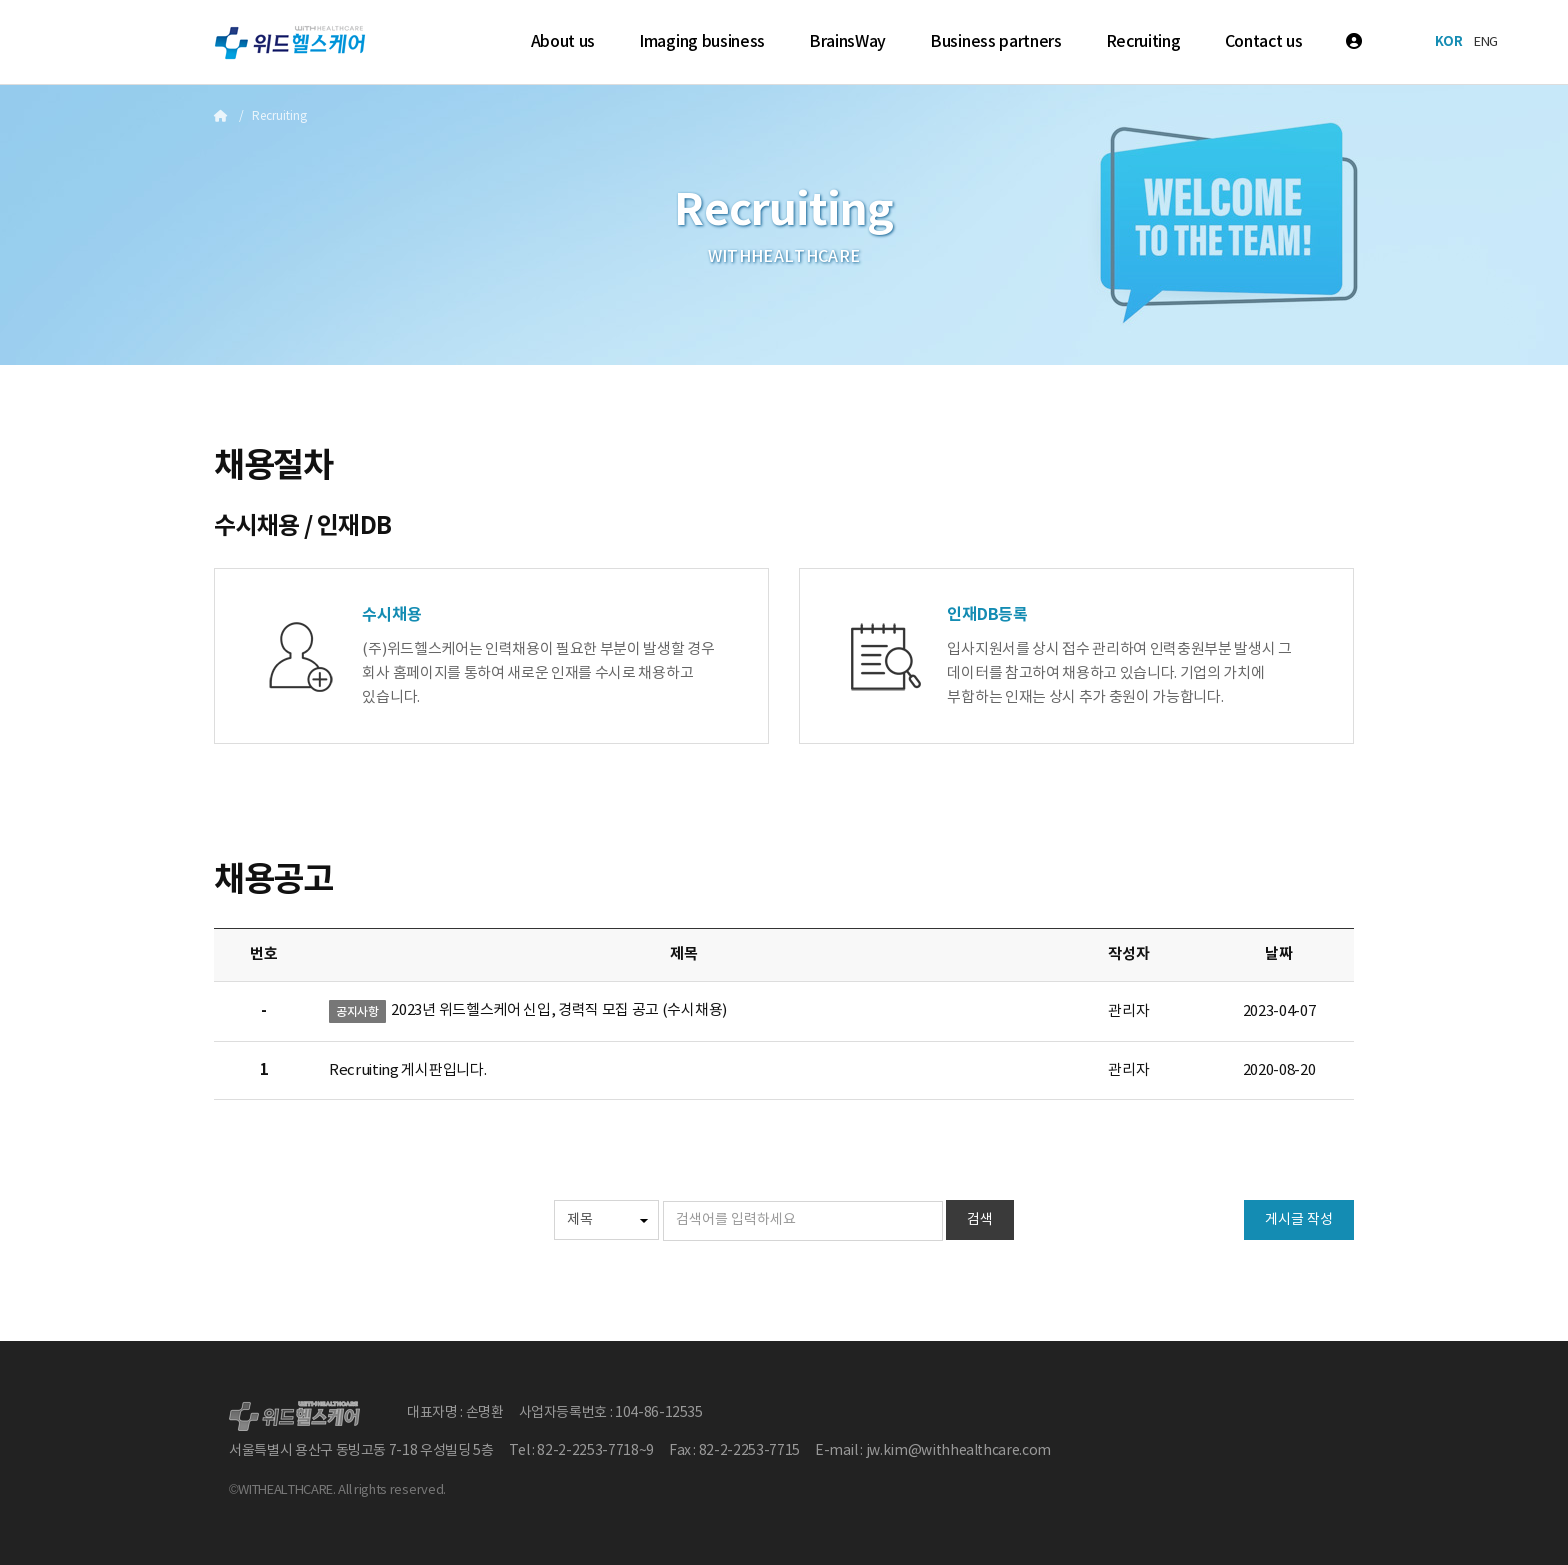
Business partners (996, 42)
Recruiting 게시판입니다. (407, 1070)
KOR (1449, 42)
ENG (1486, 42)
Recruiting (1143, 42)
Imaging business (702, 42)
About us (563, 42)
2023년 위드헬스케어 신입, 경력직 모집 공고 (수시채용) (558, 1010)
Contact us (1264, 42)
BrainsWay (847, 42)
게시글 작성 (1299, 1220)
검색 (980, 1220)
